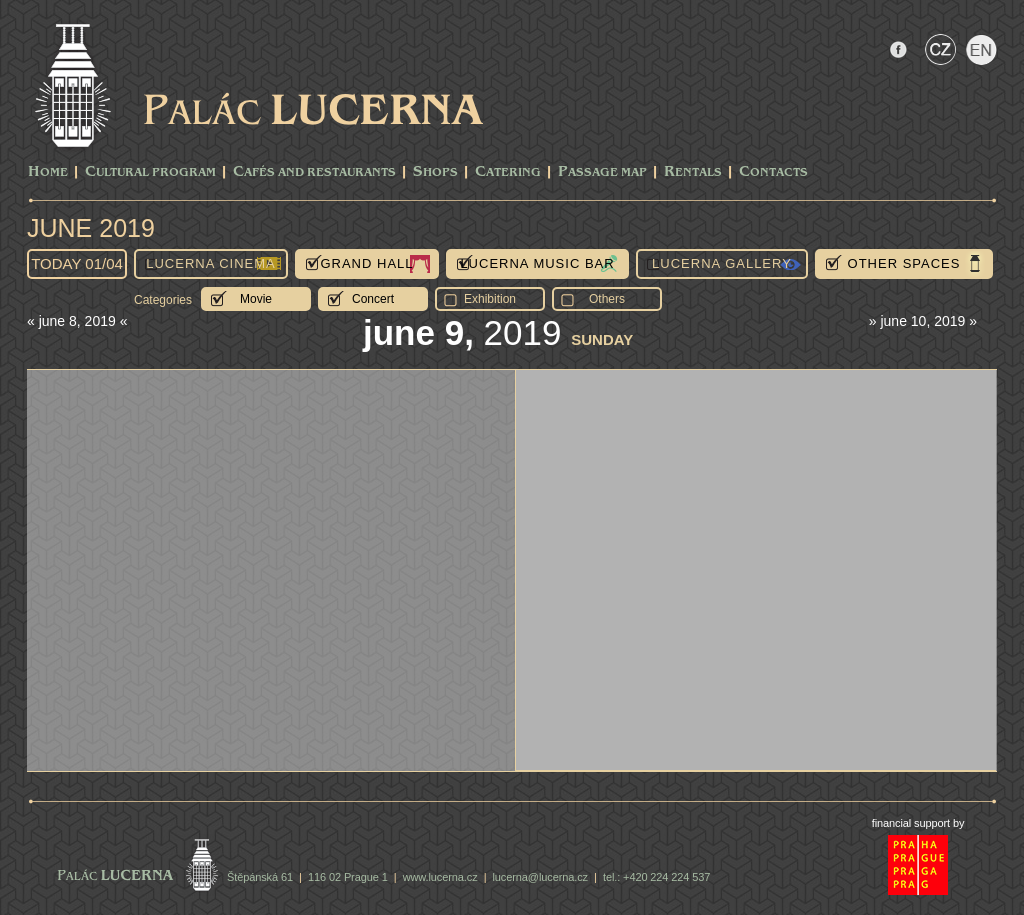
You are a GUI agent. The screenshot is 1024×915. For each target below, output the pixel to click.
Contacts (773, 172)
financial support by (918, 823)
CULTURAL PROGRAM (150, 172)
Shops (435, 172)
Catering (508, 172)
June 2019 (91, 228)
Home (48, 172)
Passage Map (602, 172)
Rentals (693, 172)
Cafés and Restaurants (314, 172)
